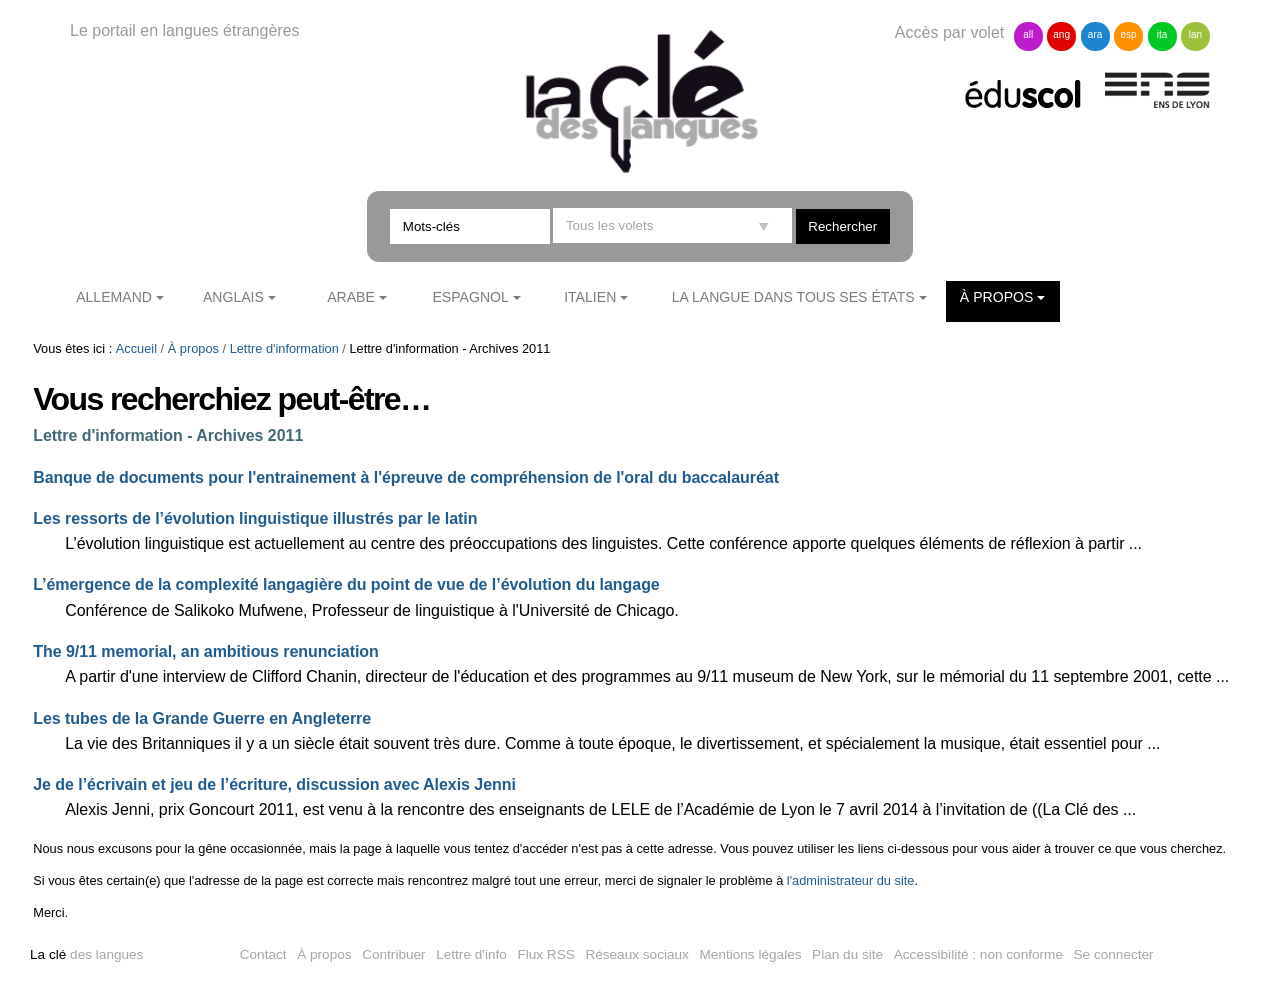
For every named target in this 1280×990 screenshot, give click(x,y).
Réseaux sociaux (637, 954)
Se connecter (1114, 954)
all (1028, 34)
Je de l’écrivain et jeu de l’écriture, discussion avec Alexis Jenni (274, 784)
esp (1128, 34)
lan (1195, 34)
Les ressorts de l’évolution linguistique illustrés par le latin (255, 518)
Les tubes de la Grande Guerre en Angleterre (202, 718)
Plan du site (847, 954)
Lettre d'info (471, 954)
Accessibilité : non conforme (978, 954)
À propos (997, 297)
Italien (590, 297)
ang (1061, 34)
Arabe (351, 297)
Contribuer (393, 954)
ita (1162, 34)
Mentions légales (751, 954)
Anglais (233, 297)
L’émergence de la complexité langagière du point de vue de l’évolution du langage (346, 584)
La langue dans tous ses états (793, 297)
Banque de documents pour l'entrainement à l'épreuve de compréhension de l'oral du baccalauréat (406, 477)
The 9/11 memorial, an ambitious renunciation (206, 651)
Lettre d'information (284, 348)
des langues (86, 954)
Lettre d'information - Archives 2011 (168, 435)
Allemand (114, 297)
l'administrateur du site (851, 880)
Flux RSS (545, 954)
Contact (263, 954)
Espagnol (470, 297)
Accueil (136, 348)
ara (1095, 34)
